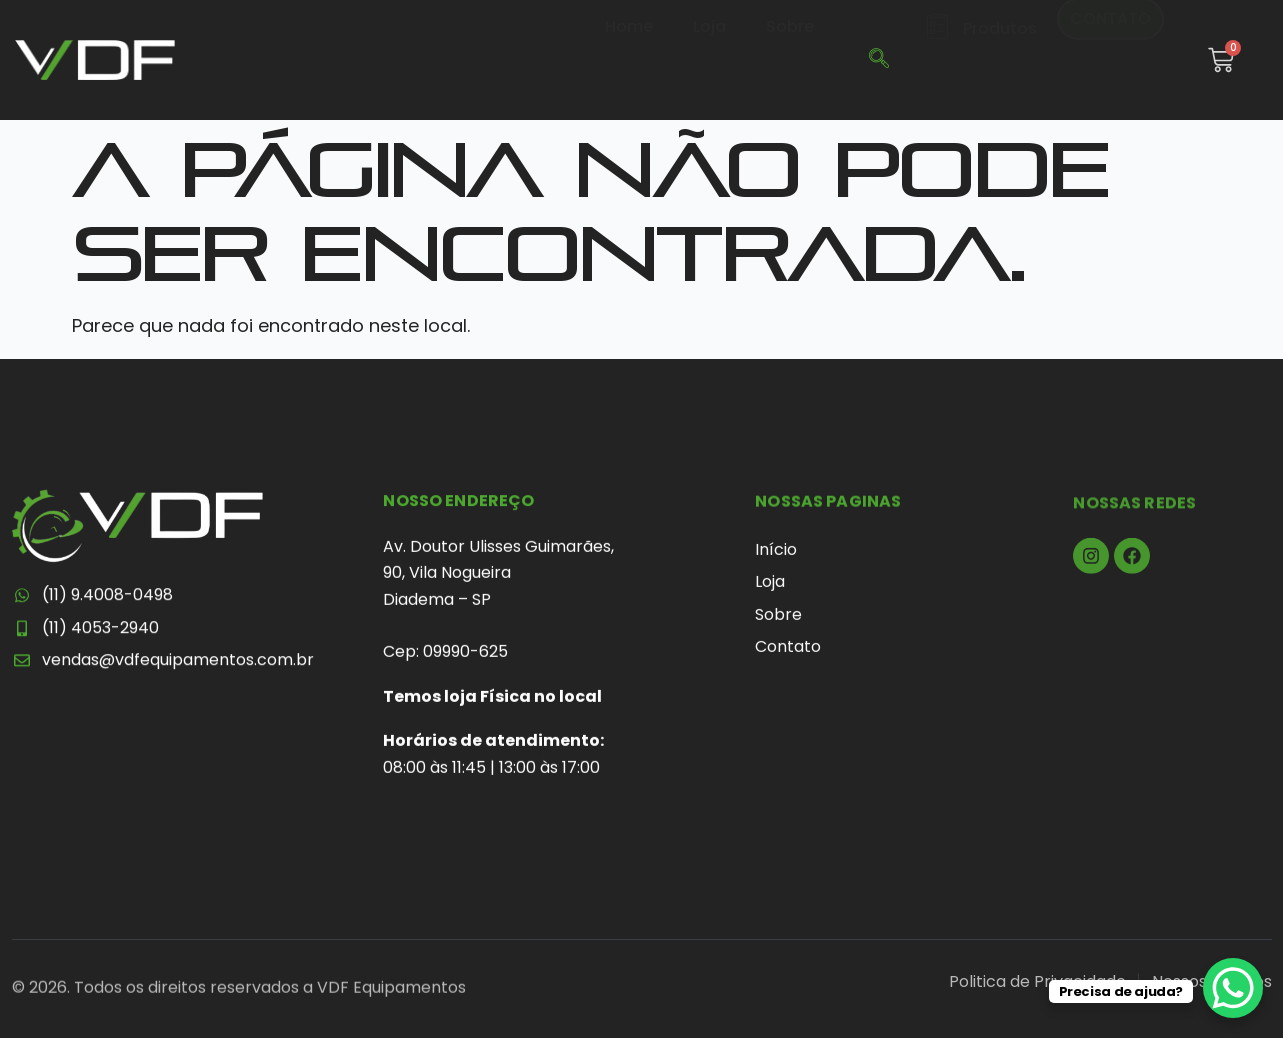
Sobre (790, 58)
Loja (709, 58)
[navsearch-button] (879, 60)
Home (629, 58)
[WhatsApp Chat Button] (1233, 988)
